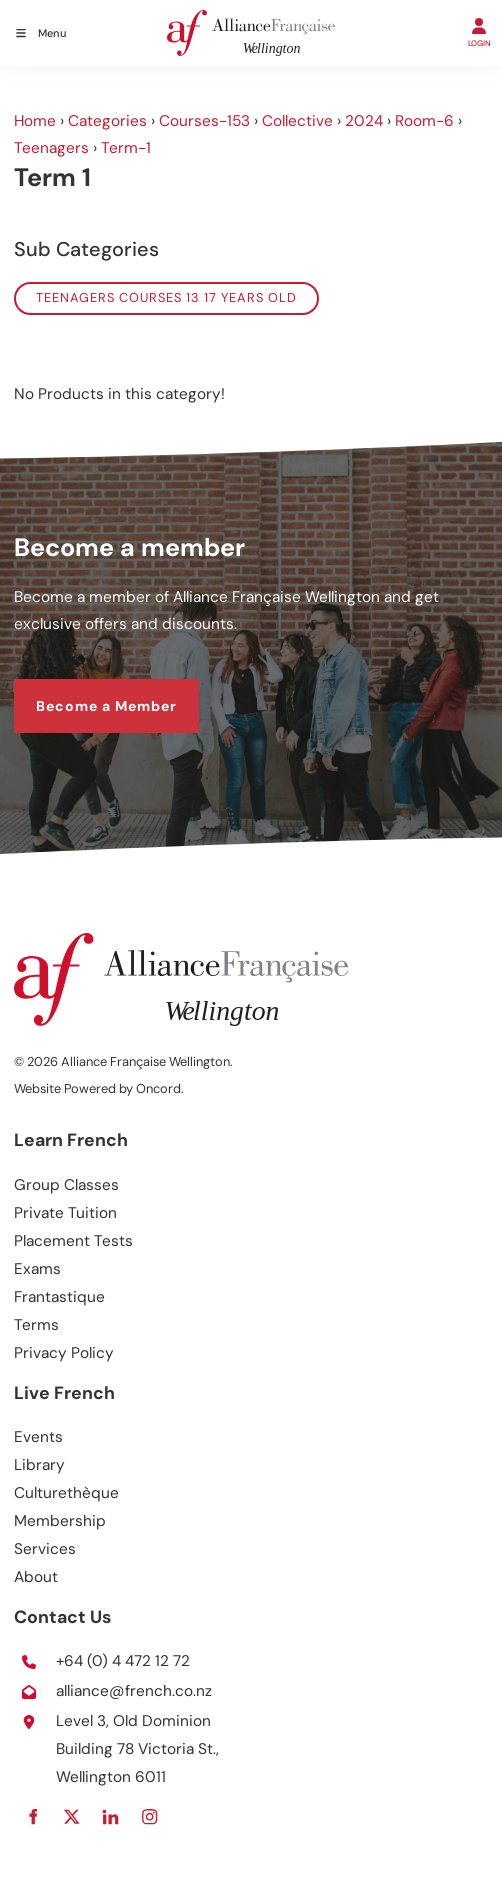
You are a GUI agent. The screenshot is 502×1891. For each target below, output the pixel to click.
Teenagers (51, 148)
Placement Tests (73, 1241)
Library (39, 1465)
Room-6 (424, 121)
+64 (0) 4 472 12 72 (123, 1661)
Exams (37, 1269)
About (36, 1577)
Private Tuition (65, 1213)
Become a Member (84, 691)
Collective (297, 121)
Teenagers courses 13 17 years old (166, 297)
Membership (60, 1521)
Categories (107, 121)
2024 (364, 121)
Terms (36, 1325)
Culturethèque (66, 1493)
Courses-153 (204, 121)
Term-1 (126, 148)
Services (45, 1549)
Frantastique (59, 1297)
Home (35, 121)
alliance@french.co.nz (134, 1691)
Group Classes (66, 1185)
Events (38, 1437)
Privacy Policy (64, 1353)
